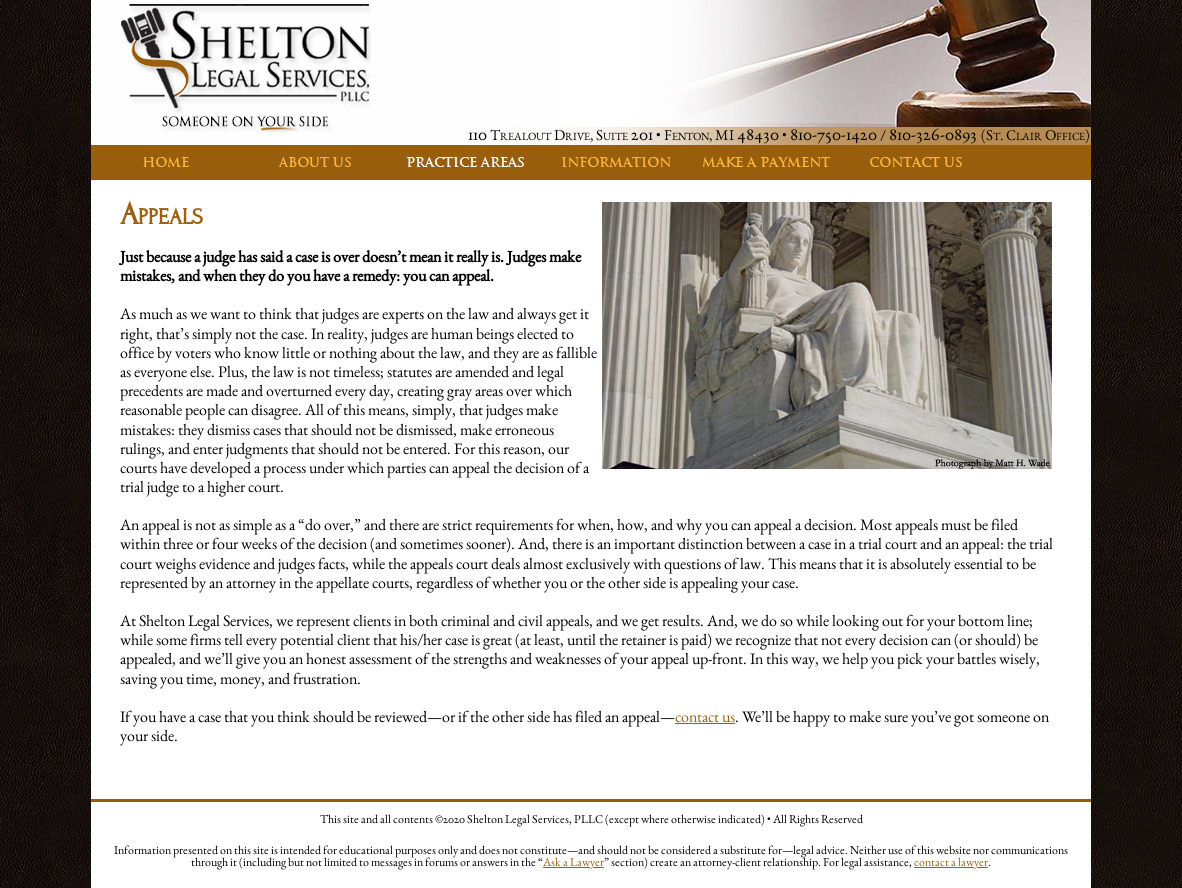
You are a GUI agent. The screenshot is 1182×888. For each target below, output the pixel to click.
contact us (705, 716)
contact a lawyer (951, 862)
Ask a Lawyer (573, 862)
